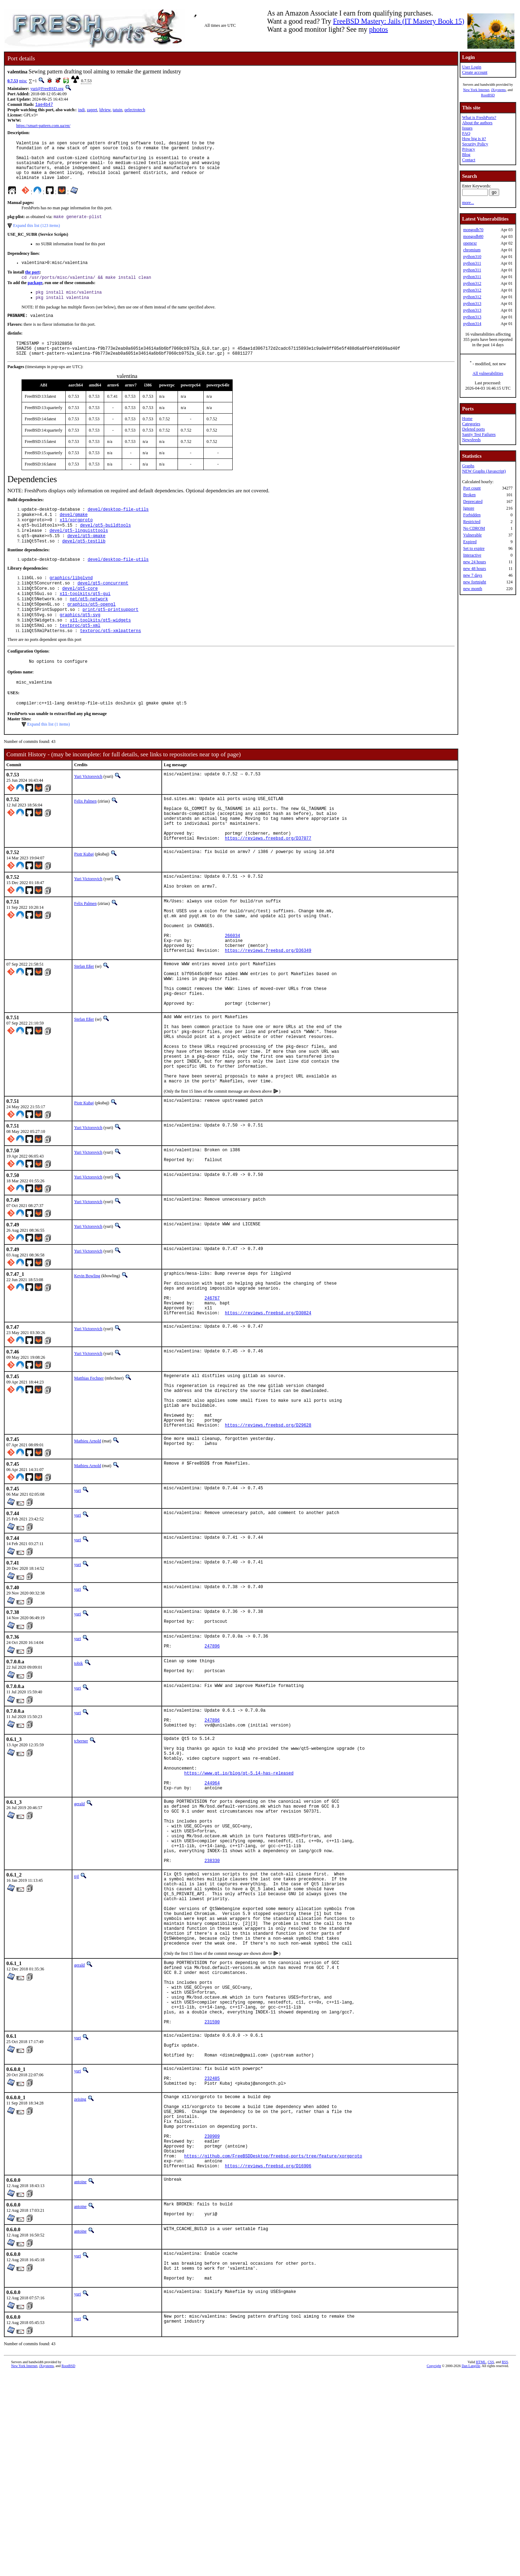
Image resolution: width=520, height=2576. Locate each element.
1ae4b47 (44, 105)
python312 (472, 283)
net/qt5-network (89, 625)
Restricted (471, 521)
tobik (78, 1771)
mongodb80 (473, 236)
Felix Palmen (85, 835)
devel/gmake (74, 533)
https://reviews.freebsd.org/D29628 (268, 1529)
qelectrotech (135, 110)
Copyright (434, 2568)
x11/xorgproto (76, 539)
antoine (80, 2375)
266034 (232, 989)
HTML (481, 2564)
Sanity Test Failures (479, 434)
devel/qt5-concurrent (102, 607)
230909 (212, 2324)
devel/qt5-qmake (86, 557)
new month (472, 588)
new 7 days (472, 575)
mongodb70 (473, 229)
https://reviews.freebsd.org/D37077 (268, 881)
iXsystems (498, 90)
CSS (491, 2564)
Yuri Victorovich (88, 810)
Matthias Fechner (89, 1470)
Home (467, 418)
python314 (472, 323)
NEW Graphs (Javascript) (484, 471)
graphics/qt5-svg (80, 643)
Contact (468, 159)
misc (23, 80)
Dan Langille (471, 2568)
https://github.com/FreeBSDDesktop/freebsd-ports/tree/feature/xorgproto (273, 2348)
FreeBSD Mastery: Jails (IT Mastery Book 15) (398, 21)
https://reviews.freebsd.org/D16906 (268, 2360)
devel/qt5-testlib (83, 563)
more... (468, 202)
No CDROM (474, 528)
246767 (212, 1387)
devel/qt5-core (80, 613)
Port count (472, 488)
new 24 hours (474, 561)
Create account (475, 72)
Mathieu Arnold (87, 1545)
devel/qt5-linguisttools (78, 551)
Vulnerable (472, 535)
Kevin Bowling (87, 1358)
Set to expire (474, 548)
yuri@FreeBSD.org (47, 88)
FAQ (466, 133)
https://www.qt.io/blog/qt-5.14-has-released (239, 1895)
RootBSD (488, 95)
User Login (471, 67)
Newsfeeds (471, 439)
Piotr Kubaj (84, 897)
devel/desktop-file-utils (118, 527)
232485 (212, 2255)
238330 (212, 1999)
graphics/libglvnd (70, 601)
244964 (212, 1907)
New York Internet (476, 90)
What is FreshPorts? (479, 117)
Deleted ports (473, 429)
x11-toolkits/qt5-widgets (100, 649)
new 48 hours (474, 568)
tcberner (81, 1854)
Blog (466, 154)
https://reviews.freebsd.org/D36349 (268, 1007)
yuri (77, 1594)
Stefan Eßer (84, 1023)
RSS (505, 2564)
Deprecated (473, 501)
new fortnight (474, 582)
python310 (472, 256)
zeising (80, 2277)
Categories (471, 423)
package (35, 294)
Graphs (468, 465)
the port (32, 283)
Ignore (468, 508)
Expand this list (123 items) (36, 235)
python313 (472, 303)
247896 (212, 1755)
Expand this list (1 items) (48, 758)
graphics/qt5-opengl (91, 631)
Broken (469, 494)
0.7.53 (12, 80)
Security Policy (475, 144)
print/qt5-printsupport (110, 637)
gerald (79, 1929)
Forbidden (471, 514)
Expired (470, 541)
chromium (471, 249)
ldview (104, 110)
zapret (92, 110)
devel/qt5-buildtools (105, 545)
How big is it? (474, 138)
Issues (467, 128)
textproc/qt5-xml (80, 655)
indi (81, 110)
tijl (76, 2015)
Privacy (468, 149)
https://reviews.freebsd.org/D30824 (268, 1405)
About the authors (477, 122)
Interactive (472, 555)
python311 (472, 263)
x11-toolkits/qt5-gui (85, 619)
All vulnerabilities (488, 373)
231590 (212, 2190)
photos (378, 29)
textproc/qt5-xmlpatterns (110, 661)
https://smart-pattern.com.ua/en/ (43, 126)
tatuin (117, 110)
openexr (470, 243)
